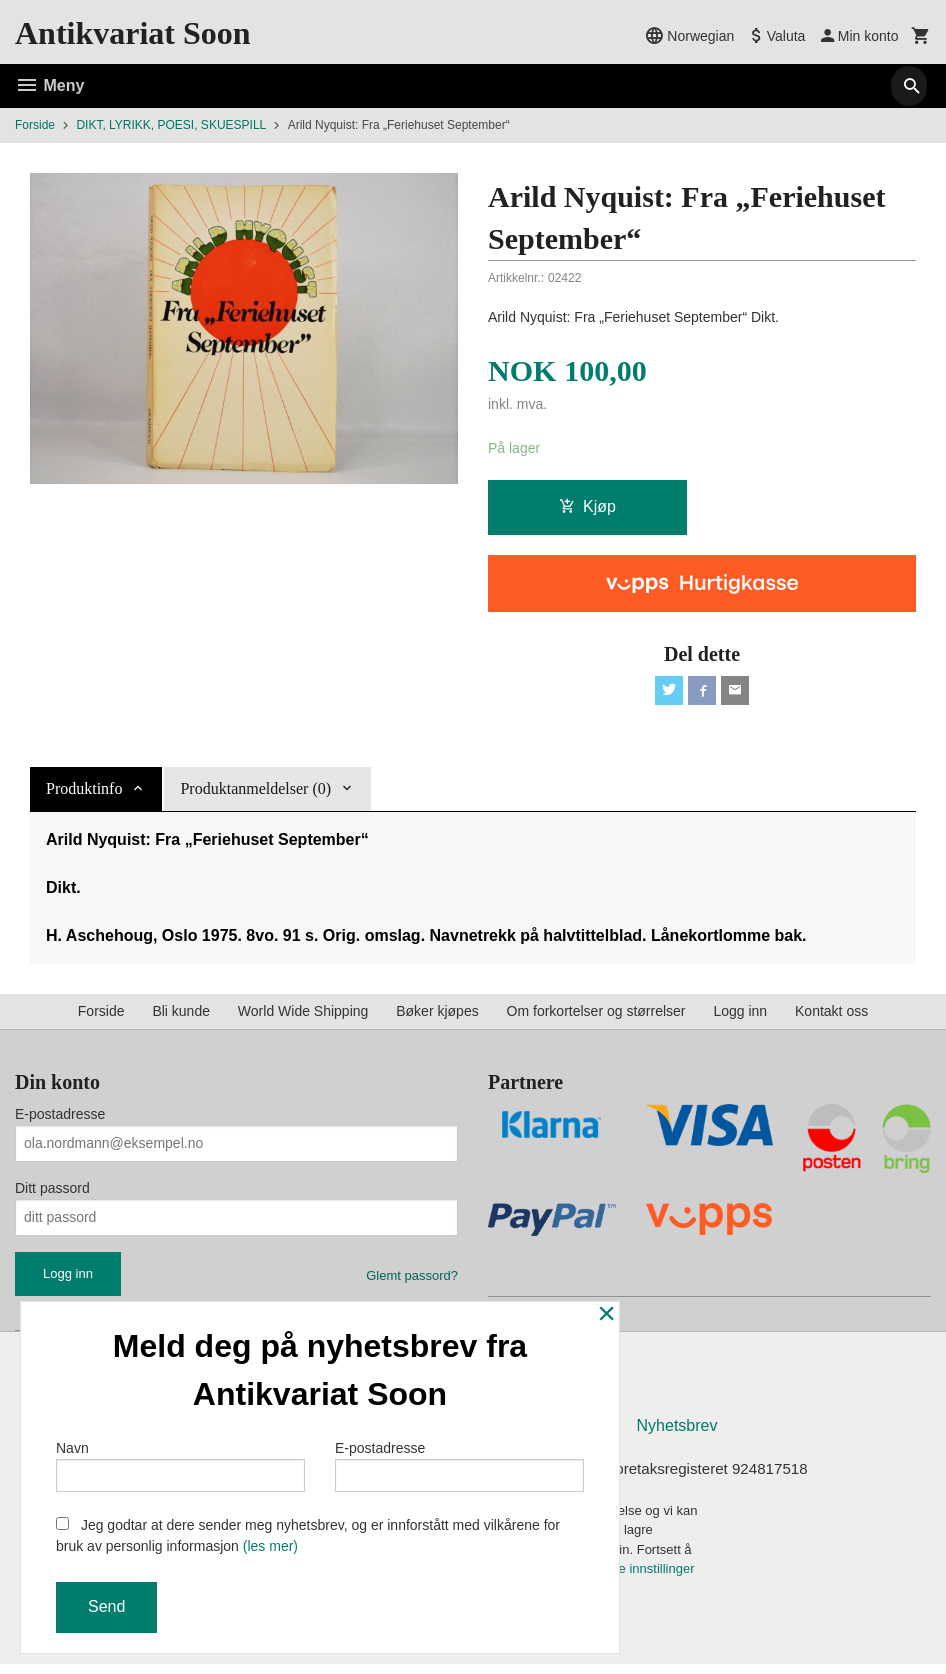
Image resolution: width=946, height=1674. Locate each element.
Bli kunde (181, 1016)
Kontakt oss (831, 1016)
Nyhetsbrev (677, 1434)
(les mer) (270, 1546)
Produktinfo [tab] (84, 793)
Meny (49, 85)
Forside (35, 125)
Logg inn (740, 1016)
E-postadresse (60, 1119)
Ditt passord (52, 1193)
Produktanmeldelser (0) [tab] (255, 793)
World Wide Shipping (303, 1016)
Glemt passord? (412, 1280)
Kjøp (587, 507)
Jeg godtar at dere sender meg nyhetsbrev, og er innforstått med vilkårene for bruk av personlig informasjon (308, 1535)
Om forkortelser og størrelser (596, 1016)
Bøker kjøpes (437, 1016)
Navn (180, 1462)
